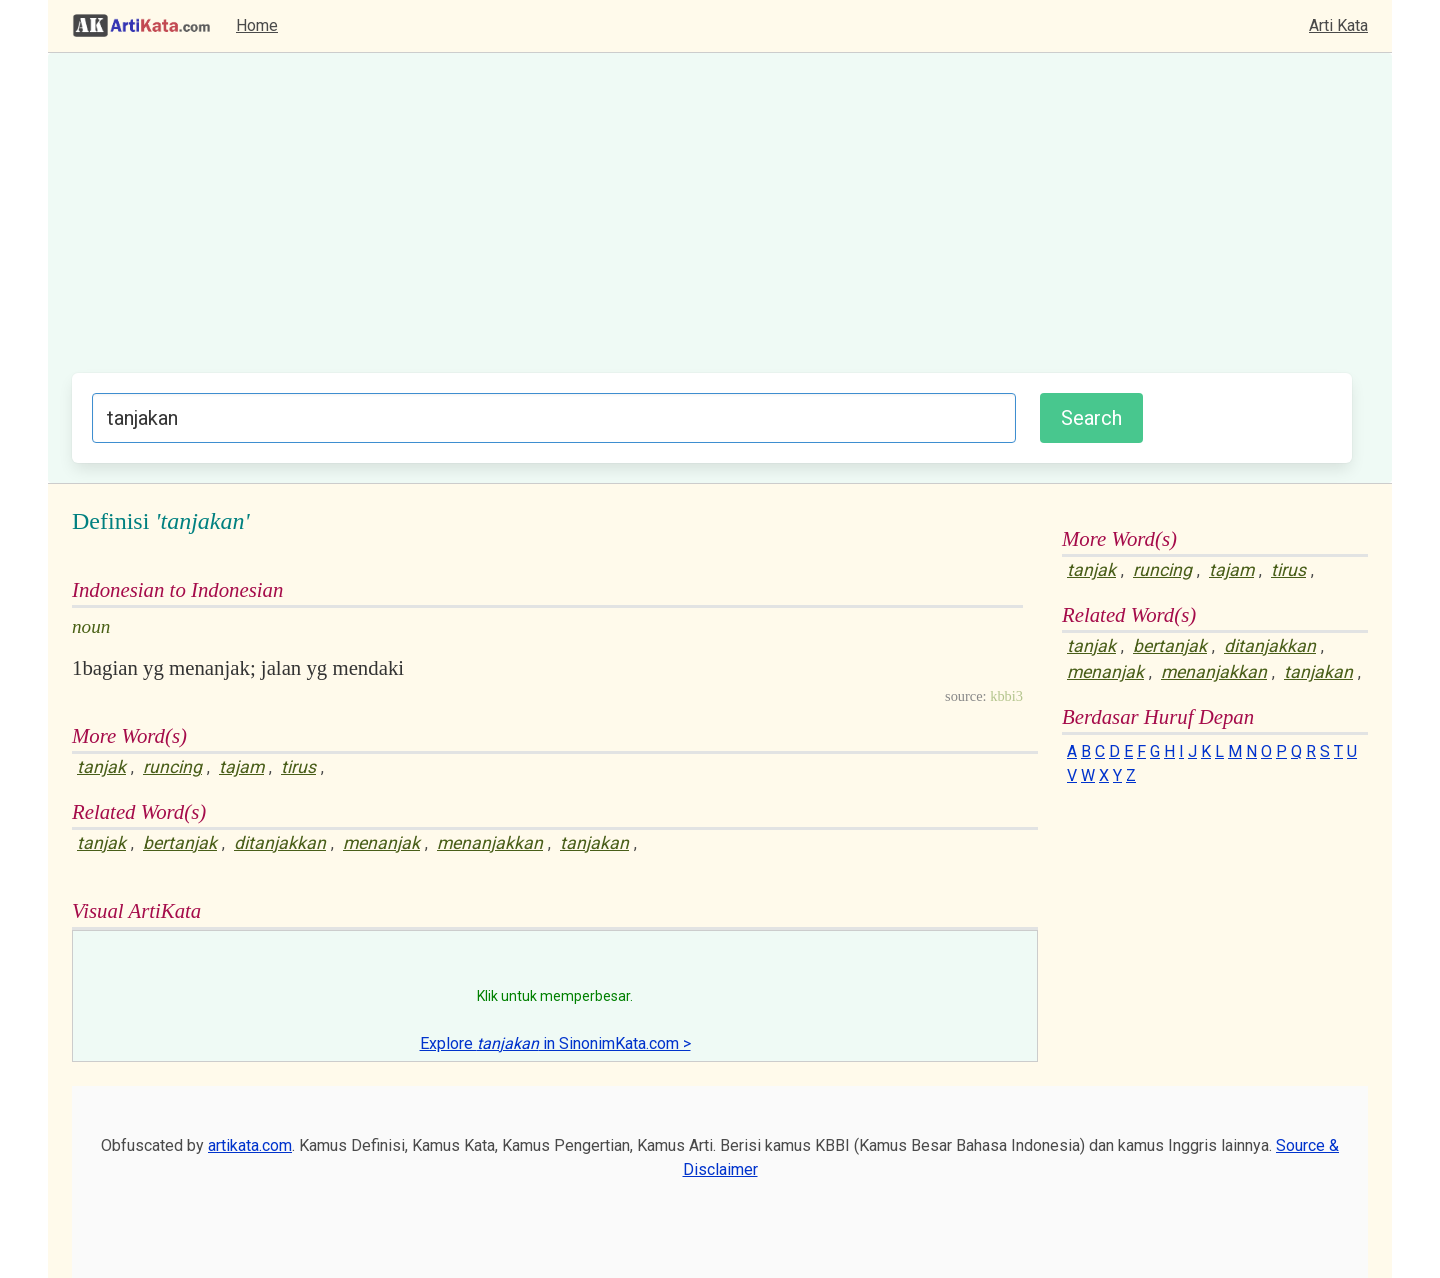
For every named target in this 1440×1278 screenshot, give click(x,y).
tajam (241, 767)
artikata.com (250, 1145)
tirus (298, 767)
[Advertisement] (712, 223)
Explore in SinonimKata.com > (555, 1043)
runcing (172, 767)
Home (257, 25)
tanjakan (594, 843)
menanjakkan (490, 843)
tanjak (101, 767)
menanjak (381, 843)
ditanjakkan (280, 843)
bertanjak (180, 843)
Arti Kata (1338, 25)
